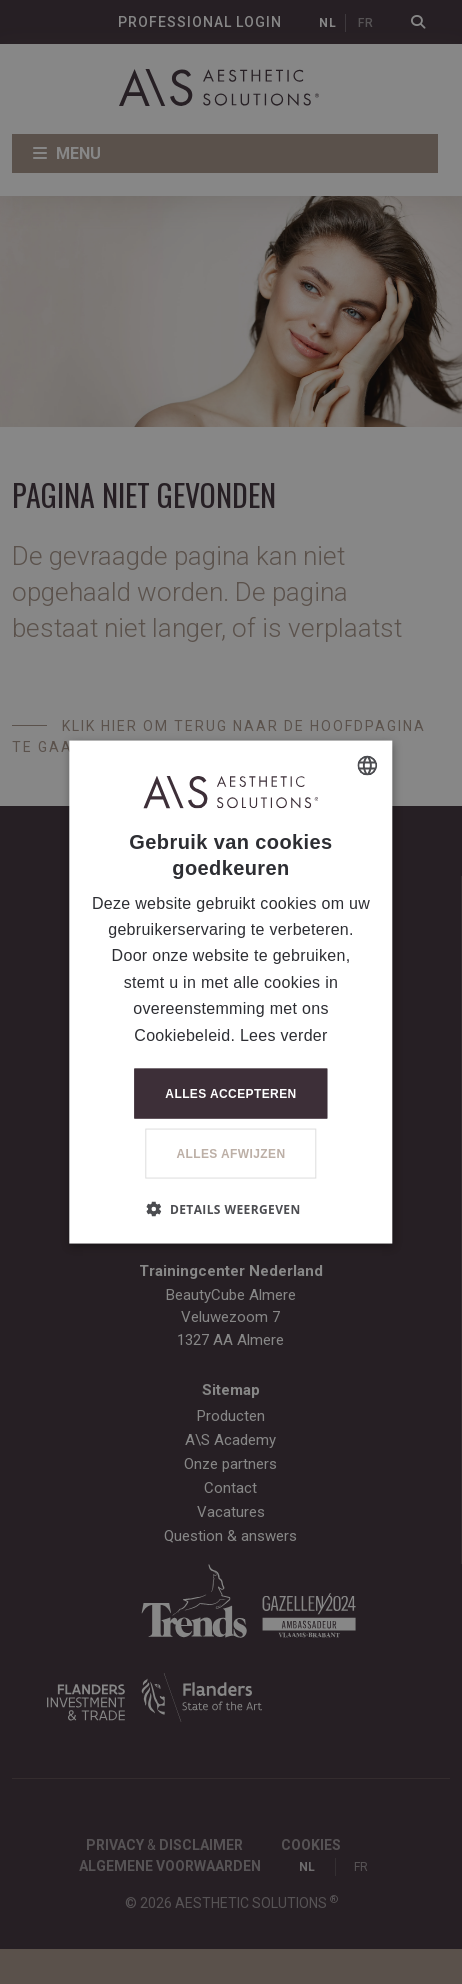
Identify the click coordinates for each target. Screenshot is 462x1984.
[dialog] (231, 992)
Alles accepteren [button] (230, 1093)
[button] (230, 1208)
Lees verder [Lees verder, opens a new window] (284, 1034)
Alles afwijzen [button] (230, 1153)
